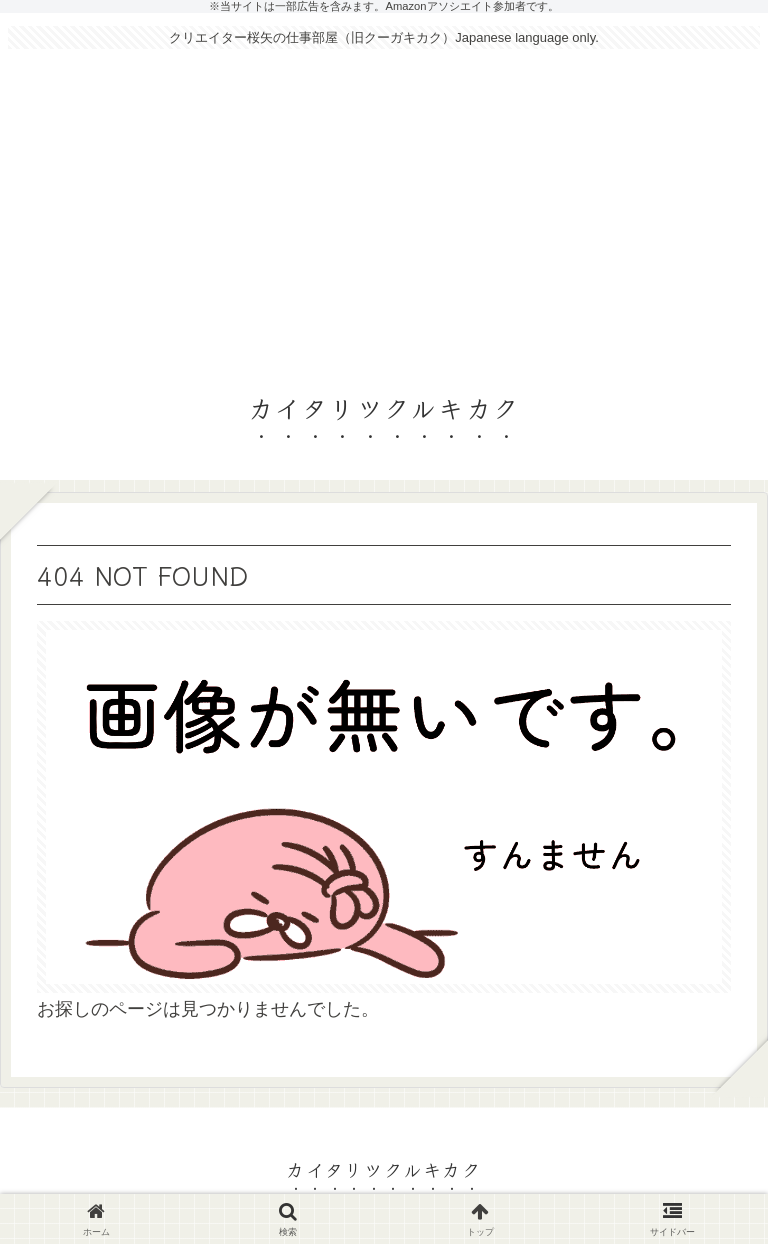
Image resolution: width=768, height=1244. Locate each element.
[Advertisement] (384, 212)
